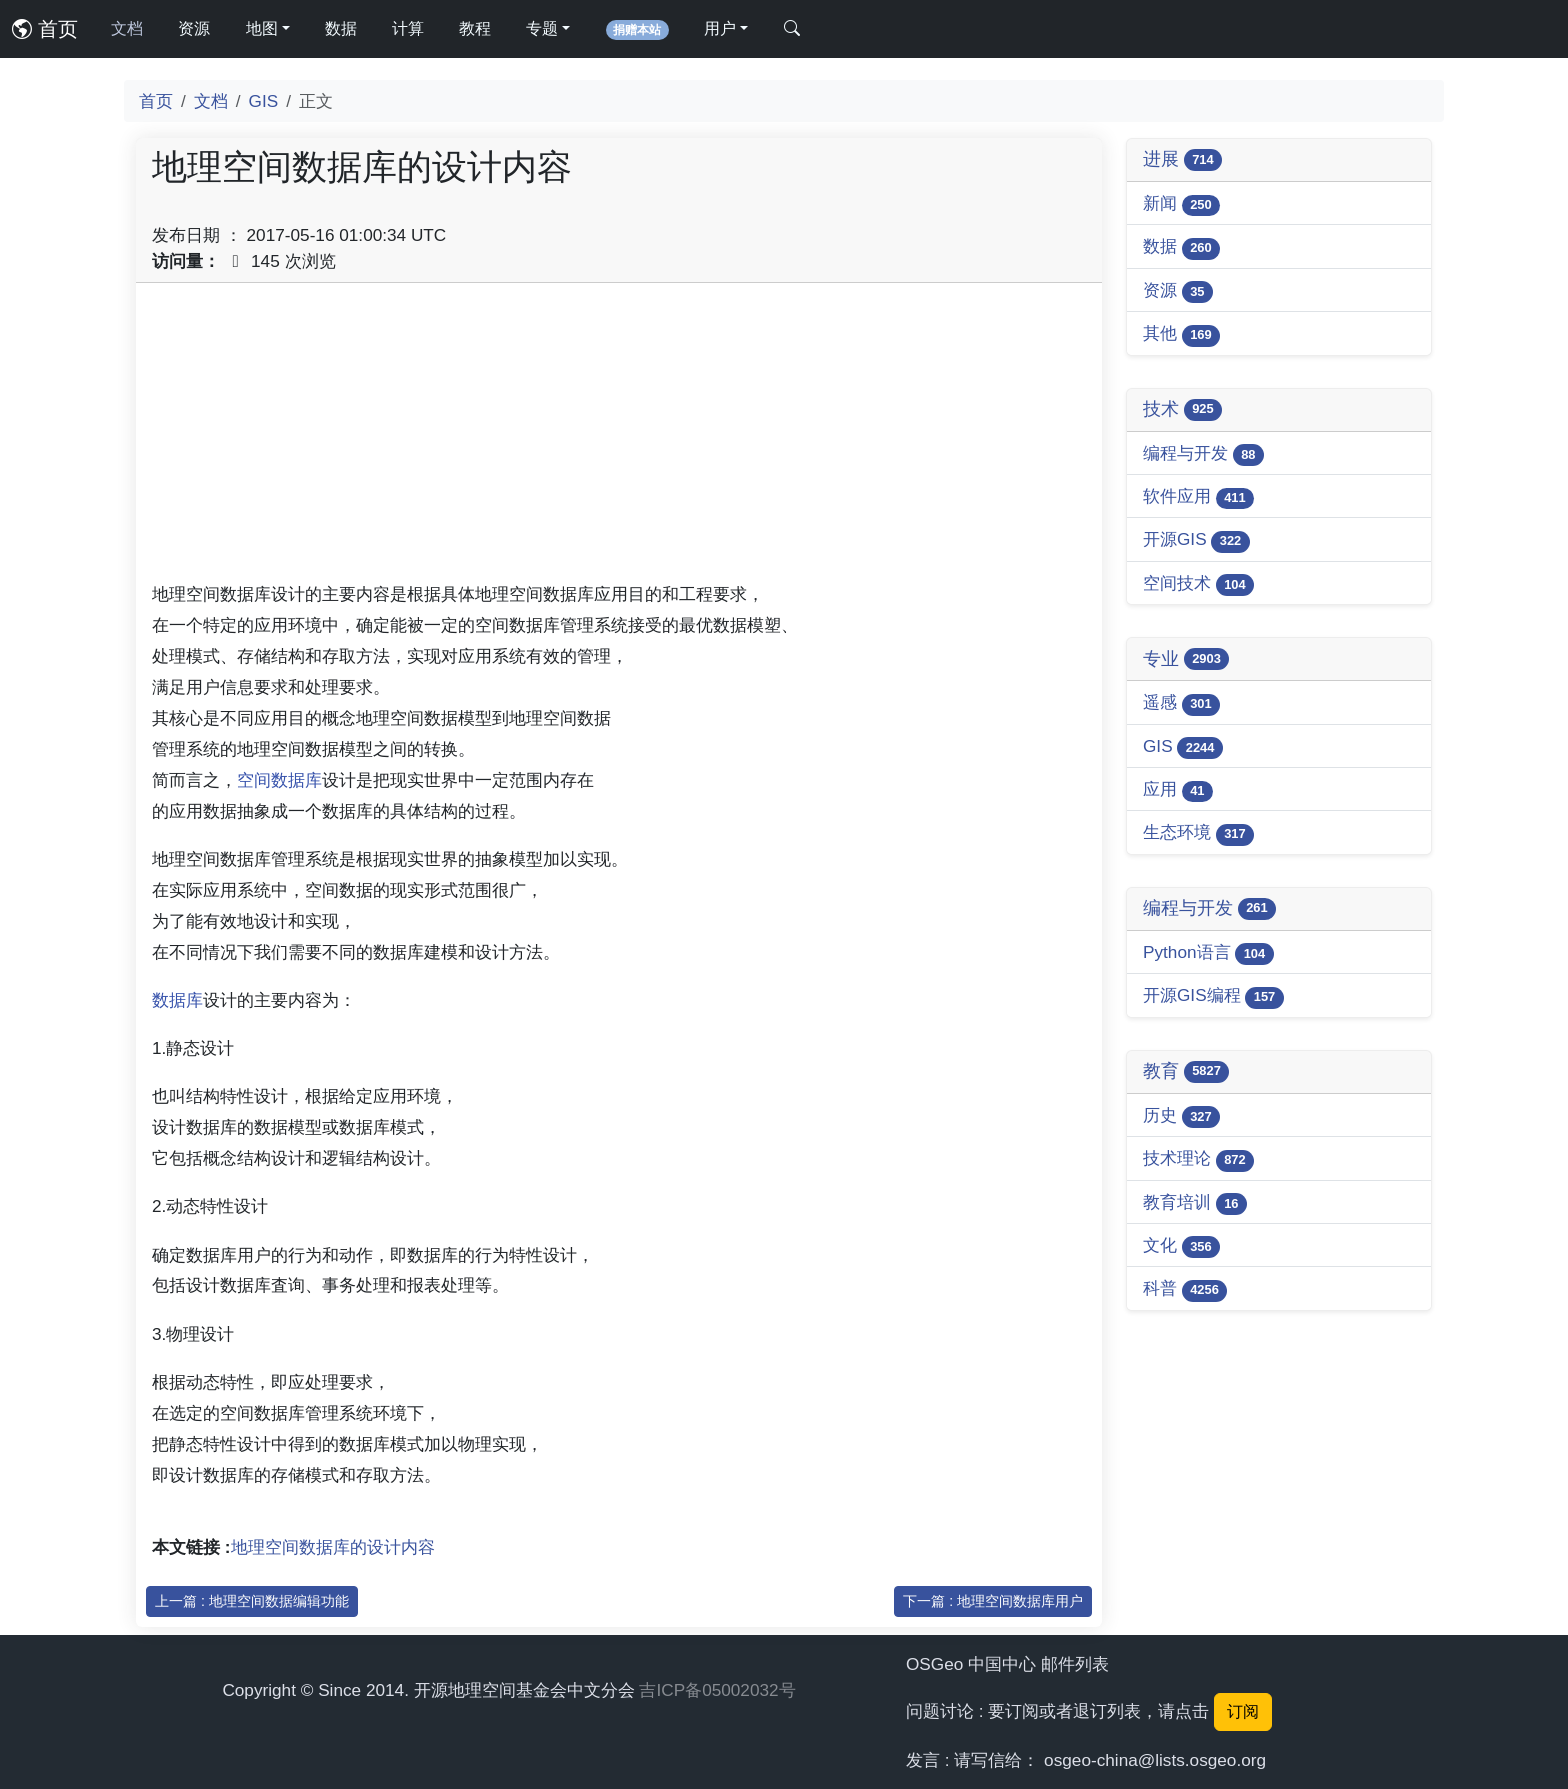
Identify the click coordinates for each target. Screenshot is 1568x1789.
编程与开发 (1203, 454)
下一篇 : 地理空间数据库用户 (993, 1601)
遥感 (1181, 703)
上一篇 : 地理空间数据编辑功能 (252, 1601)
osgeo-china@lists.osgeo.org (1155, 1760)
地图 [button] (262, 28)
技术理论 (1198, 1159)
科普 (1185, 1289)
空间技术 (1198, 584)
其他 (1181, 334)
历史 (1181, 1116)
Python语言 (1208, 953)
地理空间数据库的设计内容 (333, 1547)
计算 (408, 28)
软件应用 (1198, 497)
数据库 (177, 1000)
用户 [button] (720, 28)
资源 (194, 28)
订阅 (1243, 1711)
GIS (264, 101)
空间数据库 (279, 780)
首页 (45, 29)
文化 (1181, 1246)
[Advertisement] (619, 439)
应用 (1178, 790)
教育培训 (1195, 1203)
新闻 (1181, 204)
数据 (341, 28)
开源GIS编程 (1213, 996)
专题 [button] (542, 28)
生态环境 (1198, 833)
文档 (127, 28)
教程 (475, 28)
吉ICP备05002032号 (717, 1690)
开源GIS (1196, 540)
